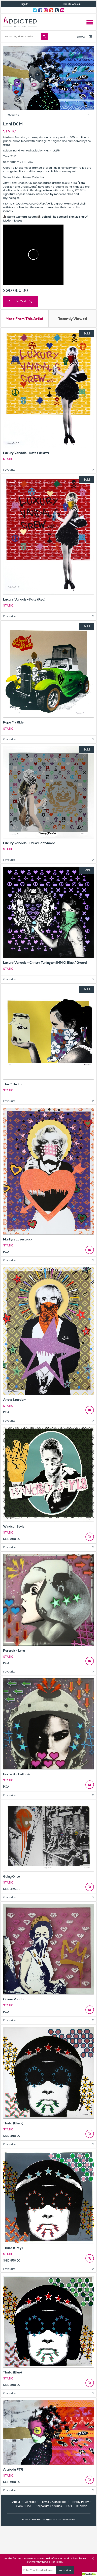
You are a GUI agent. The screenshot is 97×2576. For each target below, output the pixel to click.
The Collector (13, 1084)
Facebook (40, 10)
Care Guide (23, 2506)
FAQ (69, 2506)
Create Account (72, 4)
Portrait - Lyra (14, 1651)
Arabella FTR (13, 2470)
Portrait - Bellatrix (17, 1774)
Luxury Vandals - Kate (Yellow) (26, 453)
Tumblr (57, 10)
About (16, 2502)
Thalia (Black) (13, 2123)
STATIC (9, 131)
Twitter (35, 10)
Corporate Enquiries (49, 2506)
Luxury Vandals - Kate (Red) (24, 600)
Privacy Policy (80, 2502)
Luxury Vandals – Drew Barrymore (29, 843)
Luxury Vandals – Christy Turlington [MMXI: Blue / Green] (45, 963)
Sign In (24, 4)
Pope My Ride (13, 722)
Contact (62, 10)
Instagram (46, 10)
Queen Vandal (13, 1999)
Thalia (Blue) (12, 2372)
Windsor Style (13, 1527)
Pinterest (51, 10)
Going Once (11, 1877)
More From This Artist (25, 318)
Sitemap (81, 2506)
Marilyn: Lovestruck (17, 1239)
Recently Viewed (72, 318)
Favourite (48, 115)
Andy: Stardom (14, 1400)
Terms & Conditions (53, 2502)
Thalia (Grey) (13, 2248)
